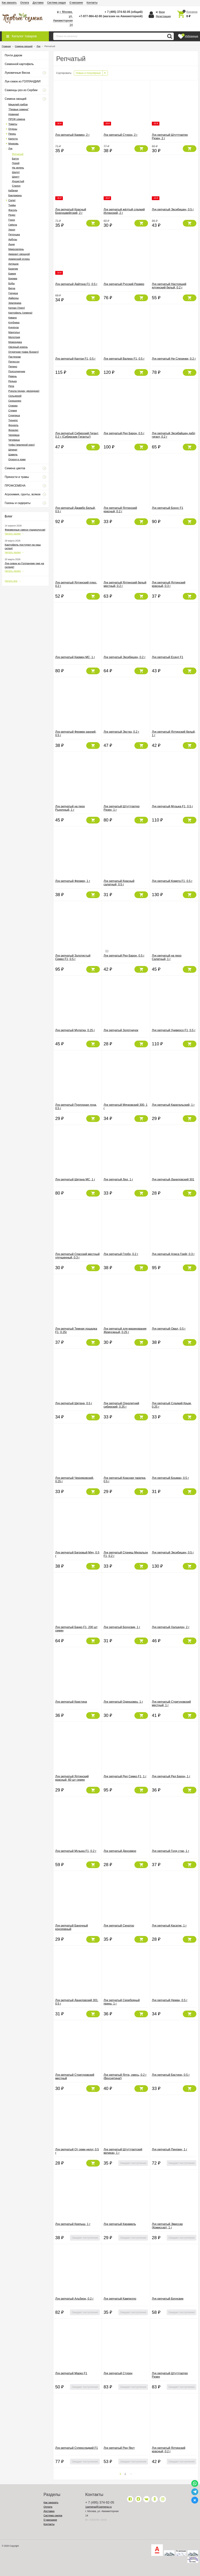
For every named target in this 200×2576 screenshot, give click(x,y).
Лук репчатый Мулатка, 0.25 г (75, 1030)
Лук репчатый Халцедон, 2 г (170, 1627)
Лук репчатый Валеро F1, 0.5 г (124, 358)
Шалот (16, 172)
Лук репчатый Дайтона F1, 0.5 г (76, 284)
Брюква (12, 278)
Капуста (13, 138)
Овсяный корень (18, 347)
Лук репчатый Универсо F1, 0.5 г (173, 1030)
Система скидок (56, 2)
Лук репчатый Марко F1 (71, 2373)
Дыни (11, 244)
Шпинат (12, 449)
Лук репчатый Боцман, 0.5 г (170, 1477)
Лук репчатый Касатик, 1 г (169, 1925)
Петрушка (14, 234)
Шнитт (15, 176)
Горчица (13, 293)
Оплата (24, 2)
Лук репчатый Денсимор (120, 1850)
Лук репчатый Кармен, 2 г (72, 134)
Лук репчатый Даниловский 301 (173, 1179)
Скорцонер (14, 400)
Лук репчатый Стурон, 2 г (121, 134)
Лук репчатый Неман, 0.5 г (169, 2000)
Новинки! (13, 114)
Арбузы (12, 239)
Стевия (12, 410)
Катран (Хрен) (16, 307)
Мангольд (14, 332)
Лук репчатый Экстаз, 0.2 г (121, 731)
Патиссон (13, 361)
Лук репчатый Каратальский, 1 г (173, 1104)
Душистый (18, 181)
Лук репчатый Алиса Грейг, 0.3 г (173, 1254)
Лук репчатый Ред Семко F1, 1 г (125, 1776)
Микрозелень (16, 249)
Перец (12, 133)
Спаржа (12, 405)
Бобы (11, 283)
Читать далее (13, 533)
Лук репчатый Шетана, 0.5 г (73, 1403)
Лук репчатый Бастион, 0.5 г (171, 2074)
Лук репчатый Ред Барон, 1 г (171, 1776)
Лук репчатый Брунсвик (167, 2298)
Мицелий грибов (18, 104)
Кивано (12, 317)
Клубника (13, 322)
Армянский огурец (19, 259)
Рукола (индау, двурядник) (23, 391)
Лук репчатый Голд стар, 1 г (170, 1850)
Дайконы (13, 298)
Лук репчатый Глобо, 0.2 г (121, 1254)
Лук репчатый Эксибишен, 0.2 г (124, 657)
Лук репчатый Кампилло (120, 2298)
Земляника (14, 303)
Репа (11, 386)
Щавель (13, 454)
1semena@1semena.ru (98, 2506)
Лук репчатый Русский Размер (124, 284)
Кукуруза (13, 327)
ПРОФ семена (16, 119)
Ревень (12, 376)
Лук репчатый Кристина (71, 1701)
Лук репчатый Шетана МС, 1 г (75, 1179)
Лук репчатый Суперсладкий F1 (76, 2447)
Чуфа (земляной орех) (21, 444)
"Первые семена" (18, 109)
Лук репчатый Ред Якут (119, 2447)
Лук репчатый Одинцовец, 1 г (123, 1701)
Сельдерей (14, 395)
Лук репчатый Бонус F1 (167, 507)
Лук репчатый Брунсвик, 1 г (122, 1627)
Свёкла (12, 224)
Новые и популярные (88, 73)
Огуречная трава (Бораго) (23, 351)
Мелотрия (14, 337)
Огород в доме (17, 459)
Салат (12, 200)
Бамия (12, 273)
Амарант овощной (19, 254)
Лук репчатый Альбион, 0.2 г (74, 2298)
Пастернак (14, 356)
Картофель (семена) (20, 312)
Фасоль (12, 210)
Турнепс (13, 420)
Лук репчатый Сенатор (119, 1925)
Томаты (12, 124)
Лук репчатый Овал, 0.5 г (169, 1328)
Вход (162, 12)
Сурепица (14, 415)
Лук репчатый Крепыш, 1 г (72, 2224)
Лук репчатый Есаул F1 (167, 657)
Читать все (11, 581)
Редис (11, 215)
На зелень (18, 167)
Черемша (13, 435)
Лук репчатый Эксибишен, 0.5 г (173, 209)
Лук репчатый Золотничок (121, 1030)
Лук (10, 148)
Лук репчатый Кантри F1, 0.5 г (75, 358)
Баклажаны (15, 195)
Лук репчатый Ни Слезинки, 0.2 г (174, 358)
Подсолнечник (16, 371)
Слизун (16, 185)
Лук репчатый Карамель (120, 2224)
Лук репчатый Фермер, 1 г (72, 881)
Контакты (92, 2)
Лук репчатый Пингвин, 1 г (169, 2149)
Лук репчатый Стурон (118, 2373)
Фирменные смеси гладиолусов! (25, 529)
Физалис (13, 430)
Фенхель (13, 425)
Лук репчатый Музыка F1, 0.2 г (75, 1850)
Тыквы (12, 205)
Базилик (13, 268)
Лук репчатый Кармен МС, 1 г (75, 657)
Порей (15, 163)
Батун (15, 158)
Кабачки (13, 190)
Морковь (13, 143)
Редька (12, 381)
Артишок (13, 263)
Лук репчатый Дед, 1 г (118, 1179)
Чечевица (14, 439)
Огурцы (12, 128)
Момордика (15, 342)
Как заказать (9, 2)
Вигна (11, 288)
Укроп (11, 229)
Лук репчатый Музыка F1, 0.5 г (172, 806)
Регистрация (163, 16)
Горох (11, 219)
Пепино (12, 366)
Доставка (38, 2)
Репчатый (17, 154)
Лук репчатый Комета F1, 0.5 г (172, 881)
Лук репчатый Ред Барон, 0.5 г (124, 433)
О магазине (76, 2)
